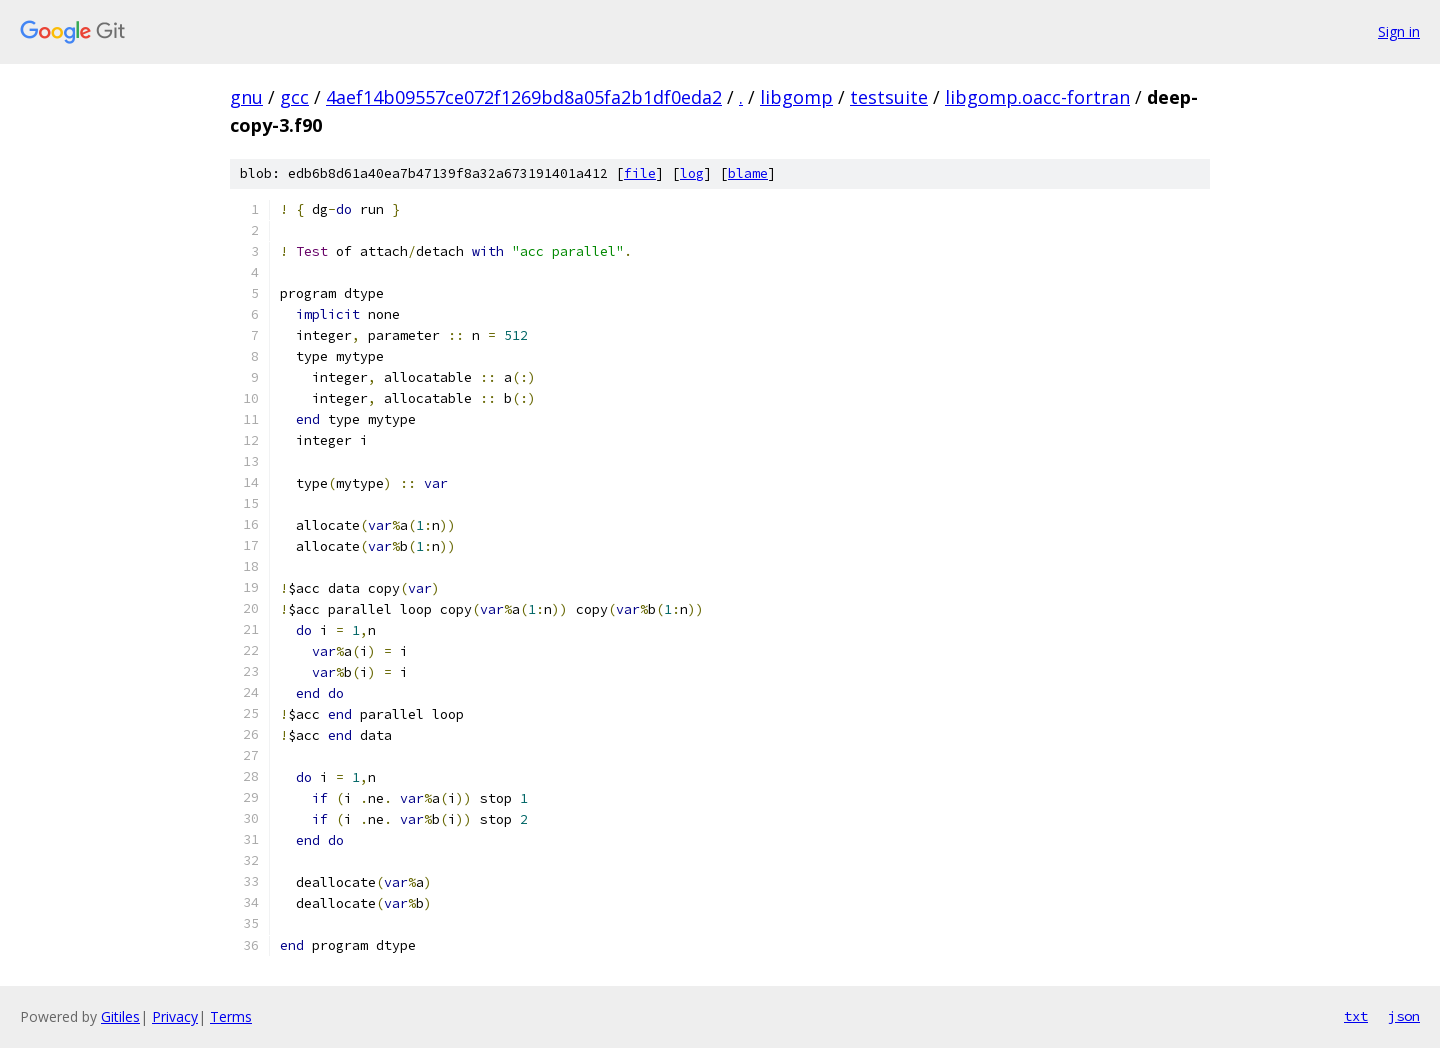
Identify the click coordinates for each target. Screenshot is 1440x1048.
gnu (246, 97)
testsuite (889, 97)
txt (1356, 1016)
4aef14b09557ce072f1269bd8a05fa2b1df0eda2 (524, 97)
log (692, 173)
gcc (294, 97)
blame (748, 173)
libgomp (796, 97)
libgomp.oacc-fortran (1037, 97)
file (640, 173)
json (1404, 1016)
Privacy (175, 1016)
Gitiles (120, 1016)
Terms (231, 1016)
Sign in (1399, 31)
